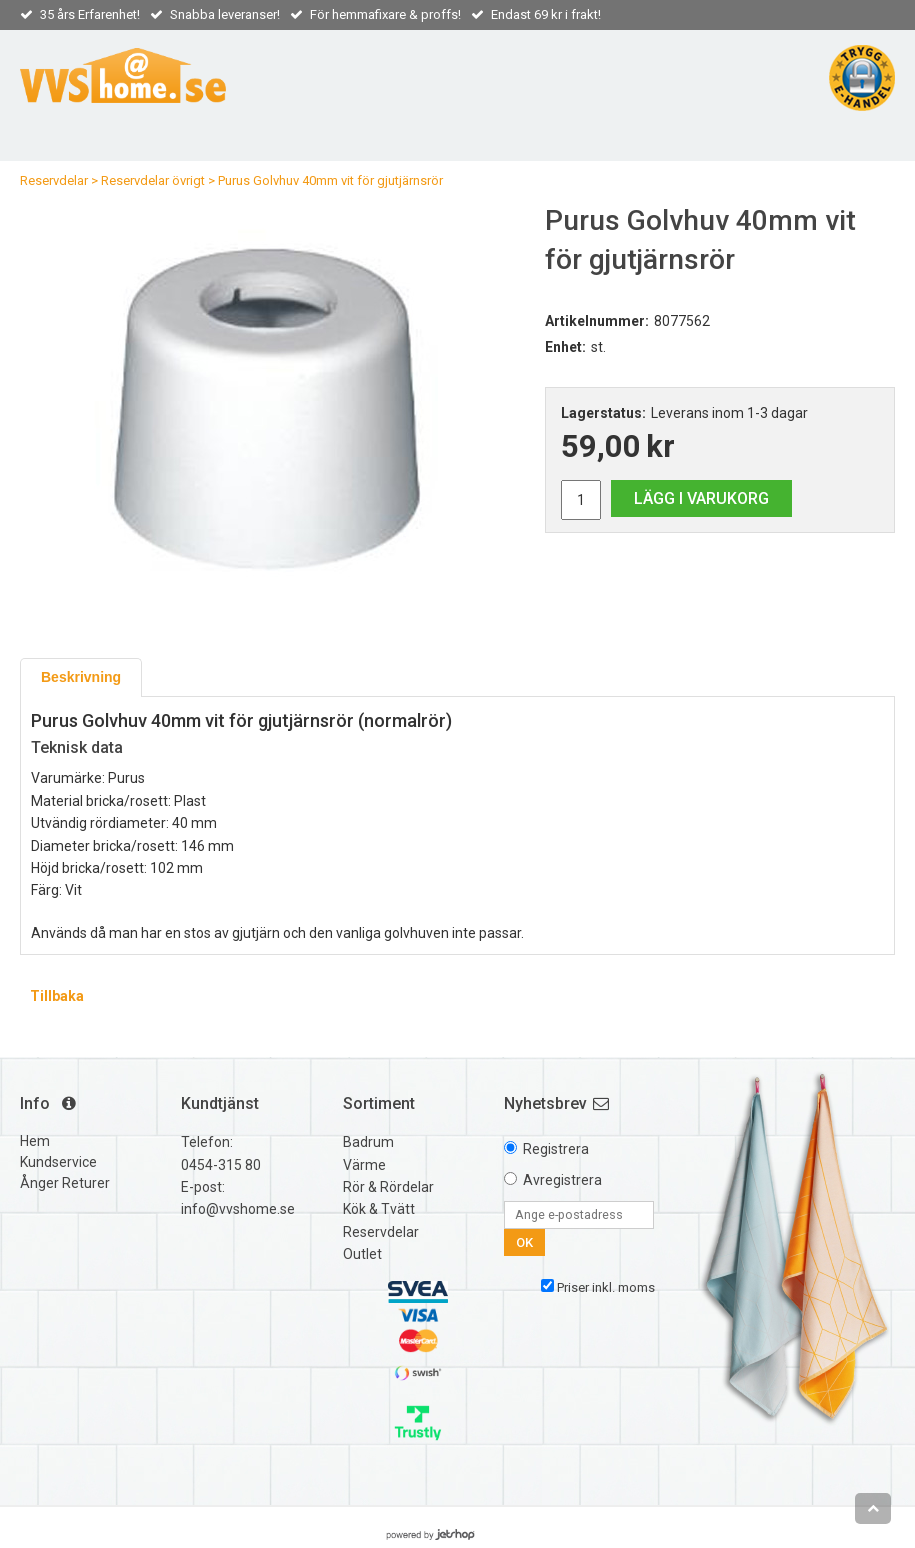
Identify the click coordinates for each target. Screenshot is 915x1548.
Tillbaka (57, 996)
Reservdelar (54, 180)
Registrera (556, 1149)
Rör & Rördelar (388, 1187)
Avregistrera (562, 1180)
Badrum (368, 1142)
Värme (364, 1165)
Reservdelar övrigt (153, 180)
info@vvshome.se (238, 1209)
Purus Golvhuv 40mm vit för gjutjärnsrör (330, 180)
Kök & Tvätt (379, 1209)
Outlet (362, 1254)
